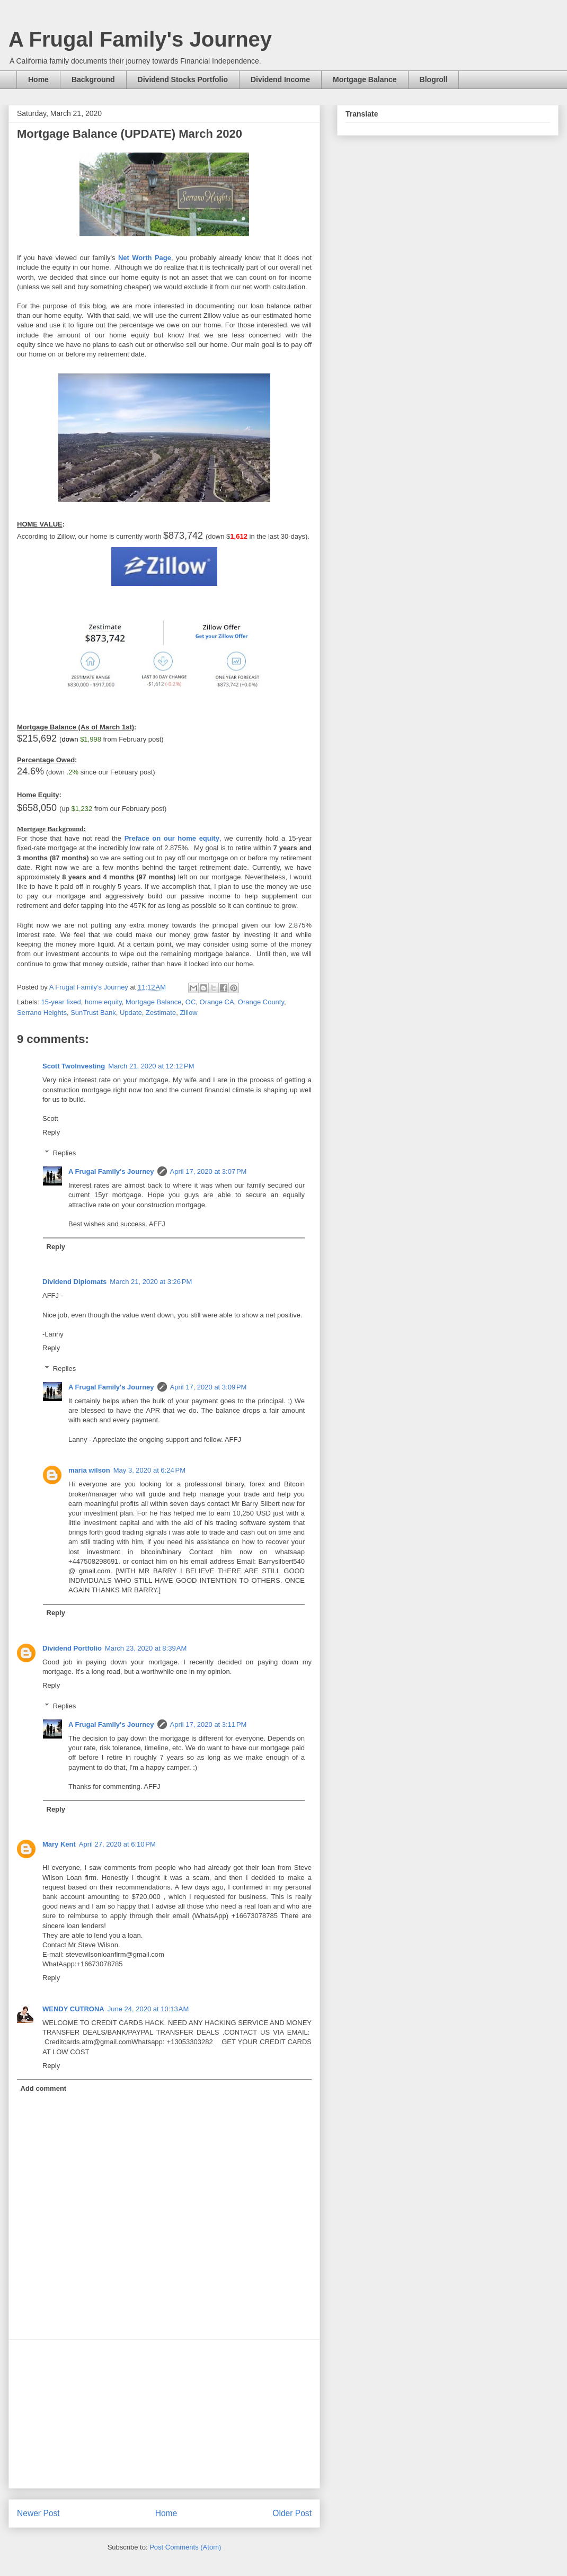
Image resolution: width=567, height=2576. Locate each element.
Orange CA (217, 1002)
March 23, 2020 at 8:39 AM (146, 1648)
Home (38, 79)
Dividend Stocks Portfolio (183, 79)
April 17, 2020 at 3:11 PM (208, 1724)
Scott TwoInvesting (73, 1066)
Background (93, 79)
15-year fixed (61, 1002)
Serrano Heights (42, 1013)
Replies (64, 1153)
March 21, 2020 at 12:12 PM (151, 1066)
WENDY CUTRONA (73, 2009)
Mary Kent (59, 1844)
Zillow (188, 1013)
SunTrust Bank (93, 1013)
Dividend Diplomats (74, 1282)
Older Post (292, 2513)
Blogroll (434, 79)
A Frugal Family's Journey (140, 39)
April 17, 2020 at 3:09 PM (208, 1387)
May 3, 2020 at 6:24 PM (149, 1470)
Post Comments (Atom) (185, 2547)
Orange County (261, 1002)
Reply (51, 1132)
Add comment (44, 2088)
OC (190, 1002)
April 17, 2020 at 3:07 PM (208, 1171)
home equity (103, 1002)
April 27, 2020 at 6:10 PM (117, 1844)
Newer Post (38, 2513)
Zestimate (161, 1013)
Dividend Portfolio (72, 1648)
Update (131, 1013)
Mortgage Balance (365, 79)
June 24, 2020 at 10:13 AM (148, 2009)
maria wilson (89, 1470)
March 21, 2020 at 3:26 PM (151, 1282)
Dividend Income (280, 79)
